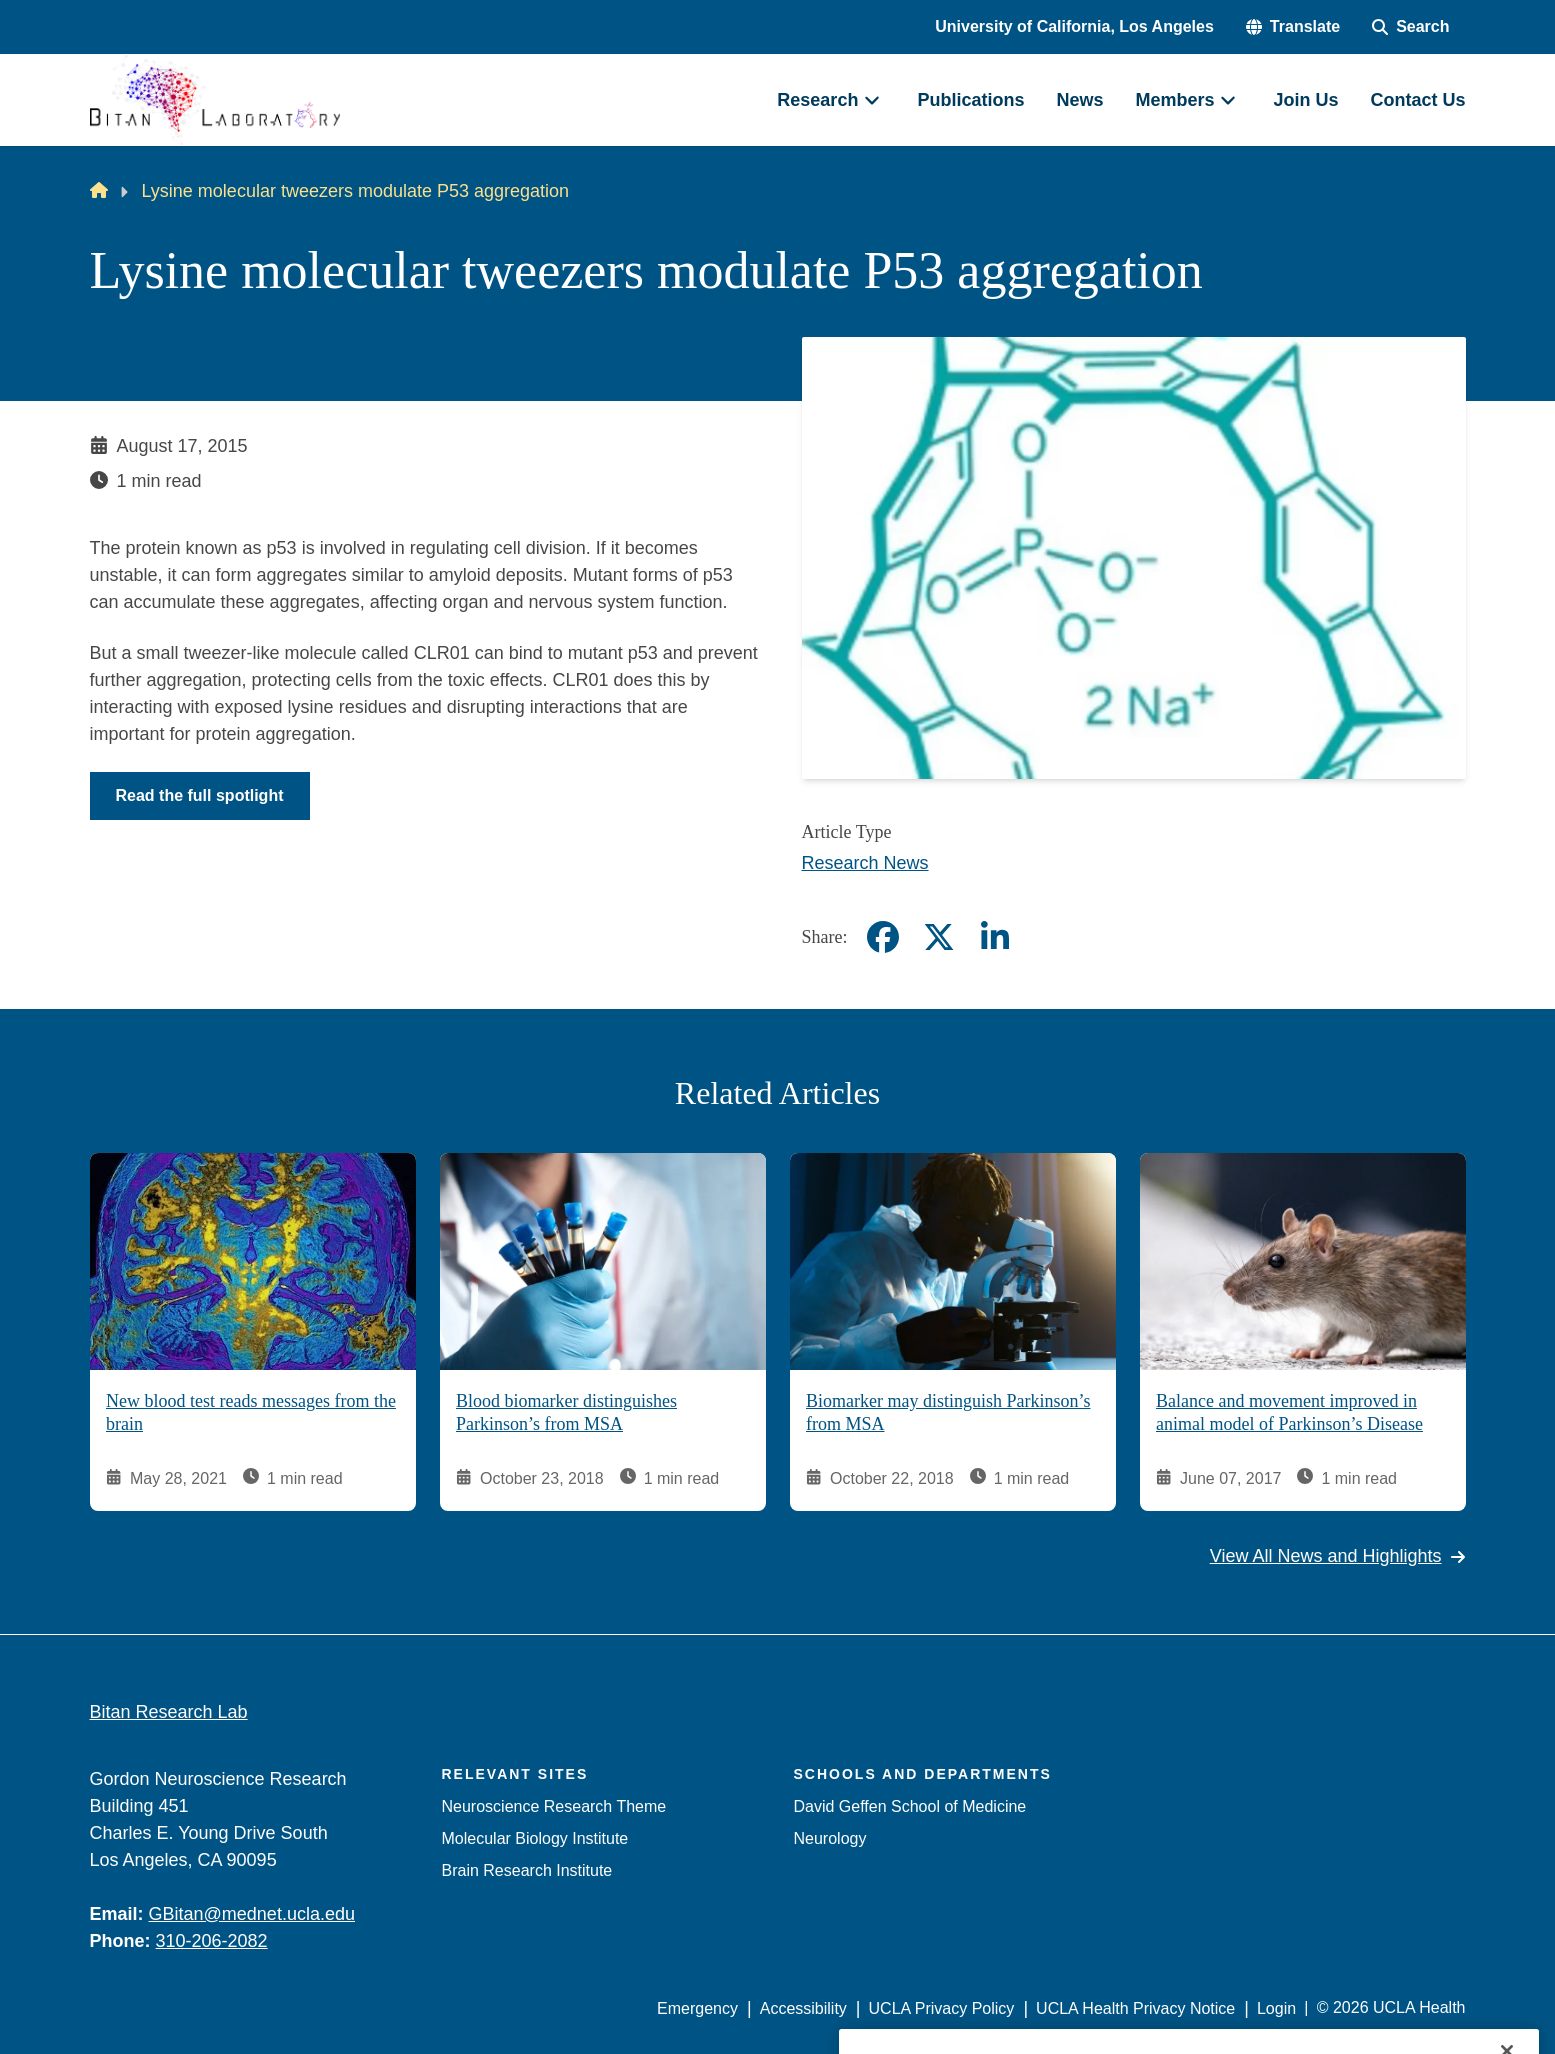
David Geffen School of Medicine (910, 1806)
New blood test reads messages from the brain (251, 1413)
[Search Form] (1410, 27)
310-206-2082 (212, 1941)
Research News (865, 863)
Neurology (830, 1838)
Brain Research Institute (527, 1870)
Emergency (697, 2008)
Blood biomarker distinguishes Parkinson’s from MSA (566, 1413)
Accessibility (803, 2008)
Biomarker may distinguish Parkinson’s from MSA (948, 1413)
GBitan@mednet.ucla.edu (252, 1914)
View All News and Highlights (1338, 1557)
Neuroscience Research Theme (554, 1806)
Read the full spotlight (200, 795)
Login (1276, 2008)
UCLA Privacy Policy (942, 2008)
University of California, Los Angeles (1074, 26)
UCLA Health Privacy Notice (1135, 2008)
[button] (1293, 27)
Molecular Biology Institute (535, 1838)
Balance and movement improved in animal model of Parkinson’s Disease (1289, 1413)
